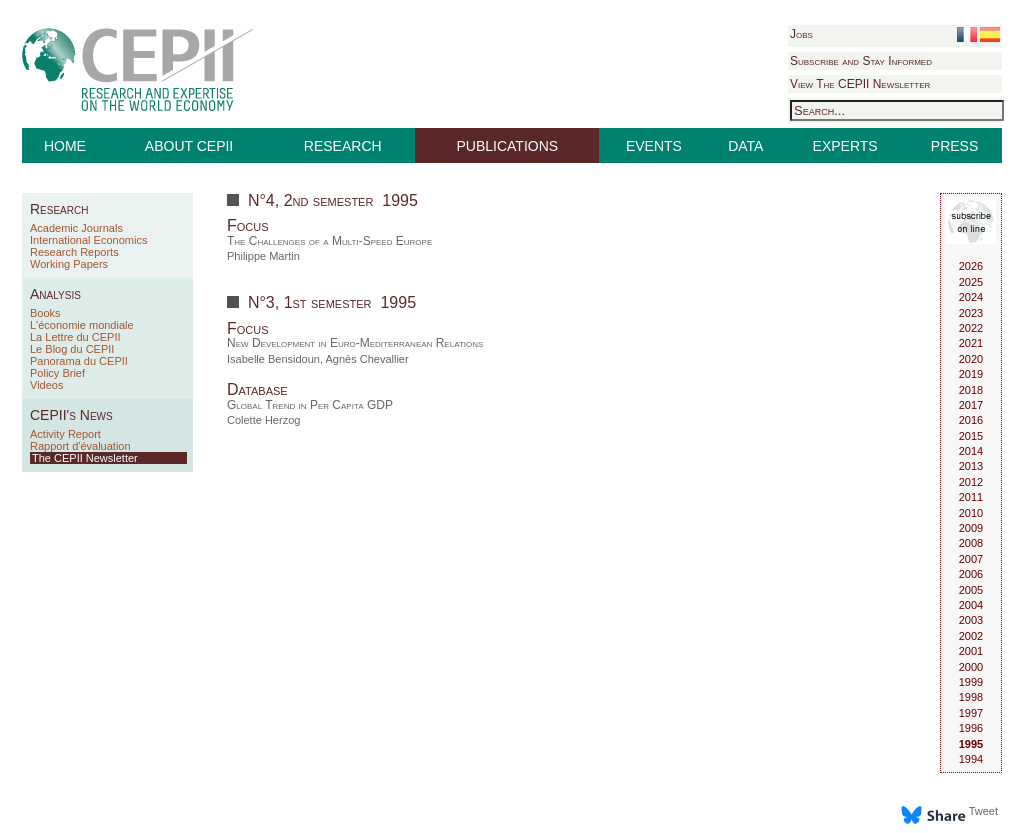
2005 (971, 590)
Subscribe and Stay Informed (861, 61)
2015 (971, 436)
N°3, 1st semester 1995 (332, 302)
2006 (971, 574)
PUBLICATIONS (508, 146)
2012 (971, 482)
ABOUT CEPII (189, 146)
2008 (971, 543)
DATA (745, 146)
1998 (971, 697)
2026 (971, 266)
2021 (971, 343)
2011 (971, 497)
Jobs (801, 34)
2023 (971, 313)
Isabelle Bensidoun (273, 359)
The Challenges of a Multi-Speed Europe (329, 241)
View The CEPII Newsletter (860, 84)
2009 (971, 528)
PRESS (954, 146)
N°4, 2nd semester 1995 (333, 200)
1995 (971, 744)
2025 (971, 282)
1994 (971, 759)
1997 (971, 713)
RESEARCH (343, 146)
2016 (971, 420)
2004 (971, 605)
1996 (971, 728)
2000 (971, 667)
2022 (971, 328)
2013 (971, 466)
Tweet (983, 811)
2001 (971, 651)
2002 (971, 636)
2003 (971, 620)
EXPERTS (845, 146)
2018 (971, 390)
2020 (971, 359)
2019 (971, 374)
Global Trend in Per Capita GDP (310, 405)
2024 (971, 297)
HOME (65, 146)
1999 (971, 682)
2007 (971, 559)
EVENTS (654, 146)
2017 (971, 405)
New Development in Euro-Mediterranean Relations (355, 343)
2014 (971, 451)
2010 (971, 513)
